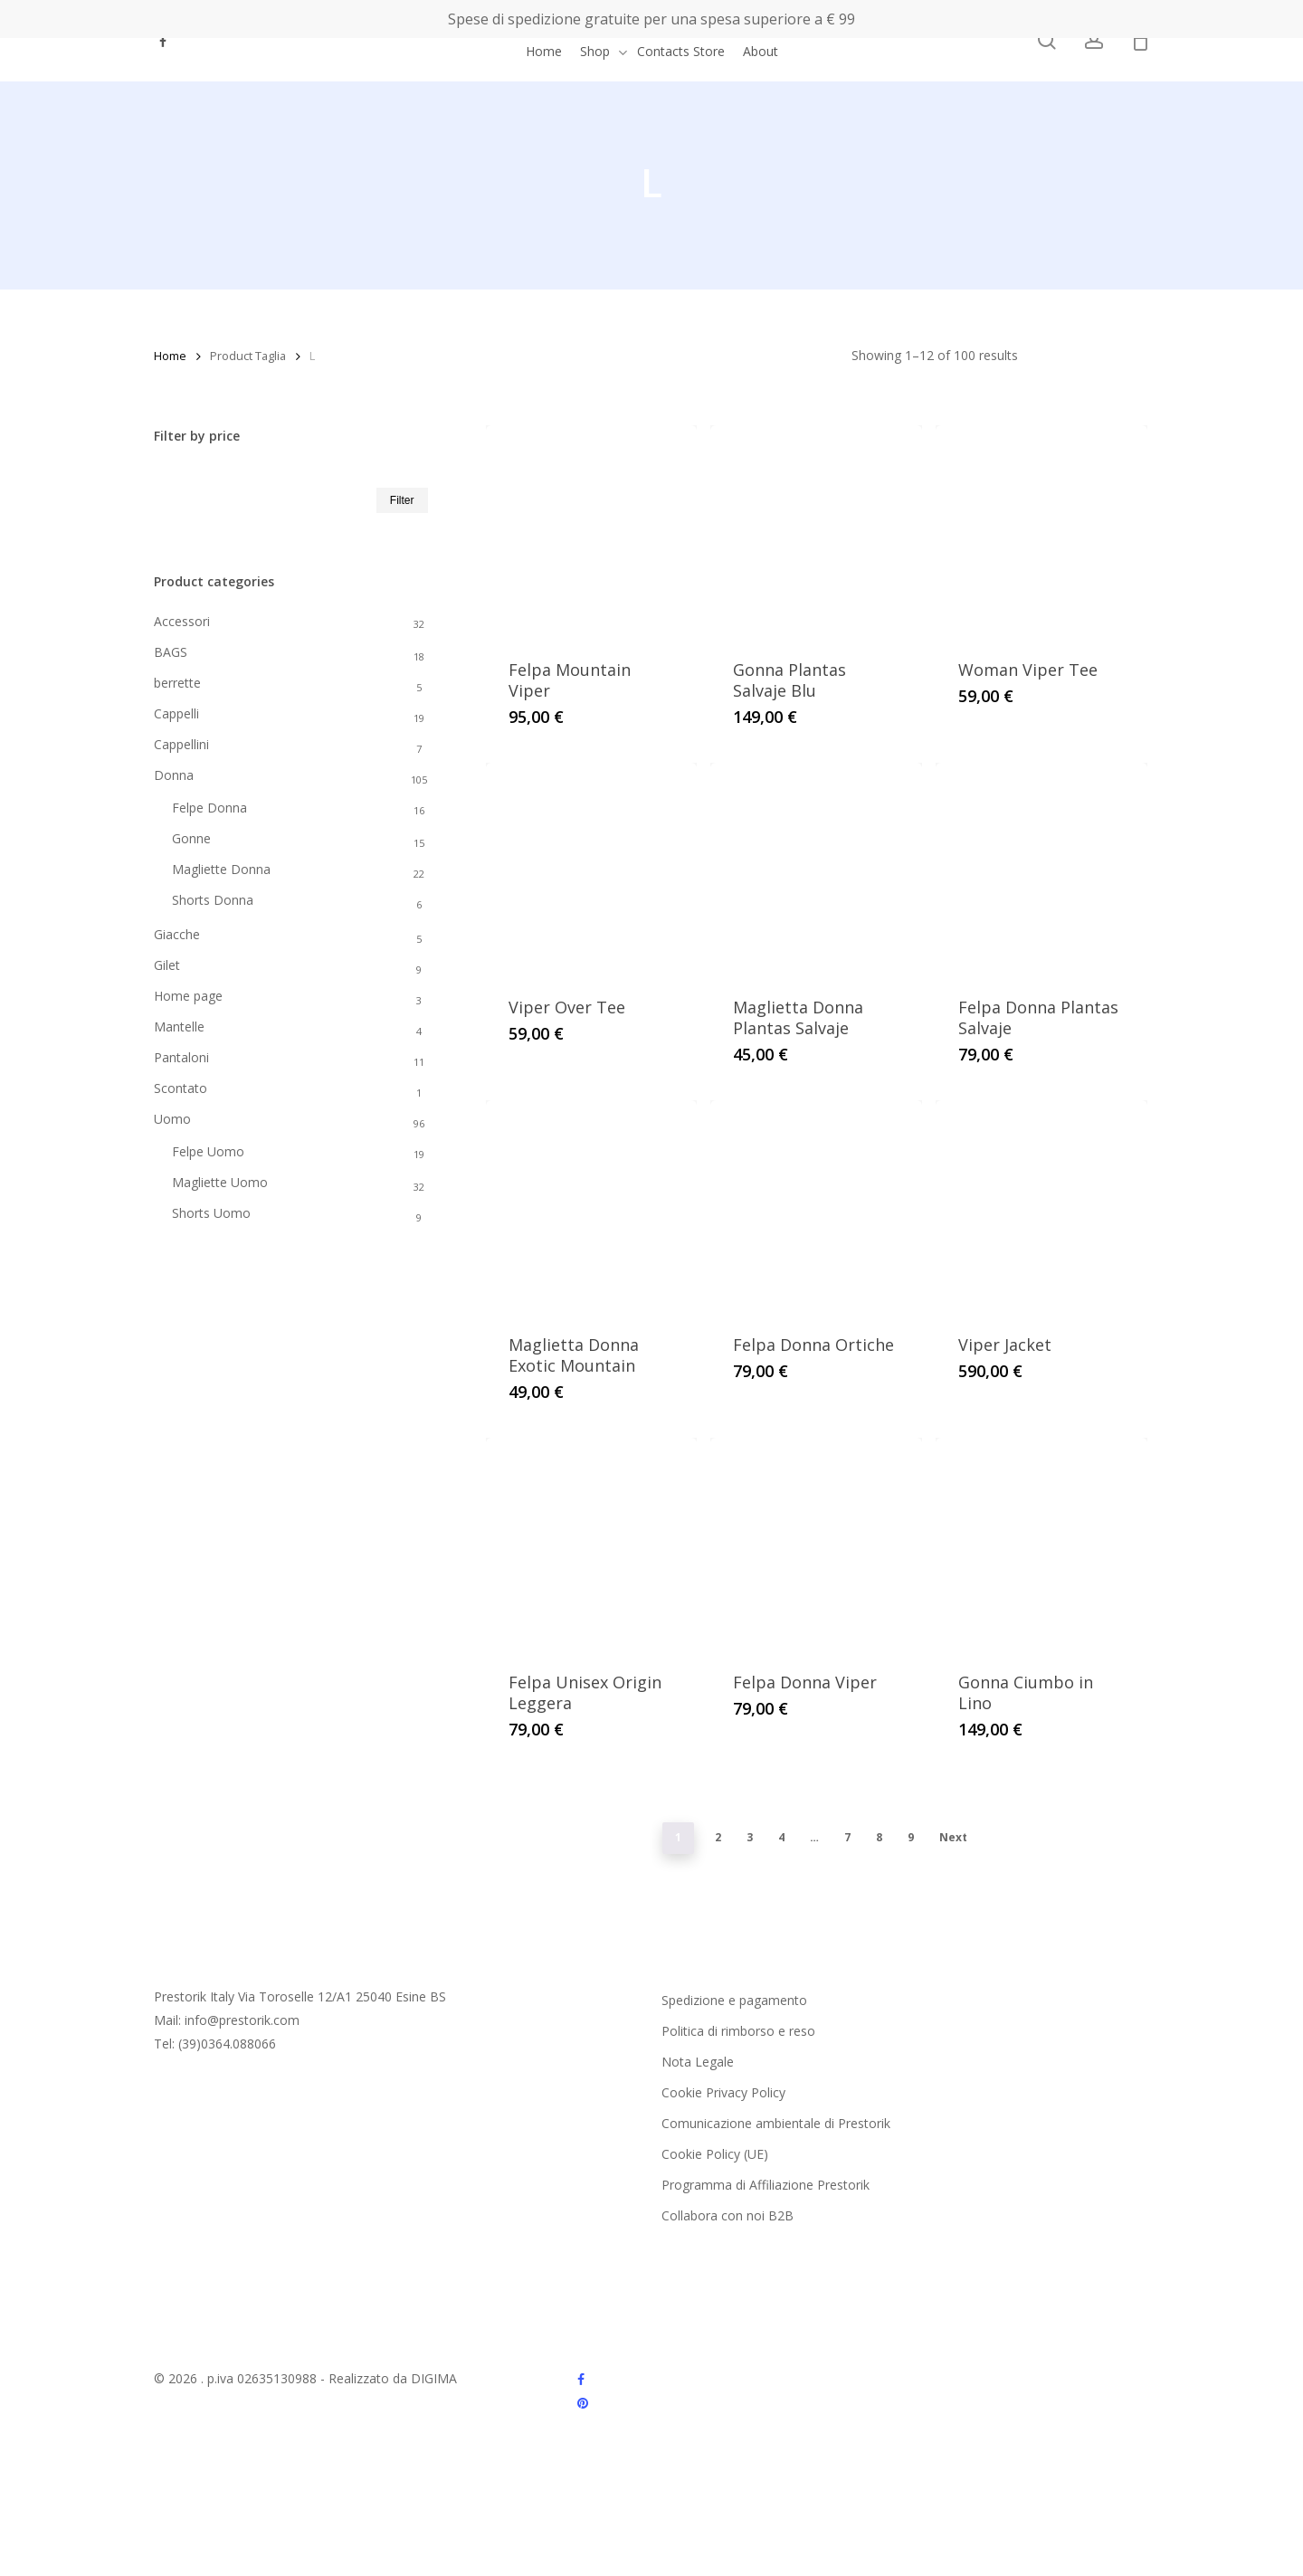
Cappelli (176, 713)
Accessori (182, 621)
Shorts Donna (212, 899)
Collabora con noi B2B (727, 2215)
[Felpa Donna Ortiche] (816, 1206)
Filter (402, 500)
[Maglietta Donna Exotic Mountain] (592, 1206)
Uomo (172, 1118)
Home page (188, 995)
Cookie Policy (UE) (714, 2154)
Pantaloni (181, 1057)
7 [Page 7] (847, 1837)
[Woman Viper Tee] (1041, 531)
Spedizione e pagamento (734, 2000)
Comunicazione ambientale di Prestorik (775, 2123)
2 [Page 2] (718, 1837)
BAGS (170, 652)
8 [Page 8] (879, 1837)
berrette (177, 682)
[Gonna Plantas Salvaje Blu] (816, 531)
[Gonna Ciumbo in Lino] (1041, 1543)
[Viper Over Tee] (592, 868)
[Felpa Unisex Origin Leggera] (592, 1543)
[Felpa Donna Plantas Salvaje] (1041, 868)
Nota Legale (697, 2061)
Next (953, 1837)
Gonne (191, 838)
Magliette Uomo (220, 1182)
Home (170, 355)
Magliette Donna (221, 869)
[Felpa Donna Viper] (816, 1543)
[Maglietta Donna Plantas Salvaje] (816, 868)
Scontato (180, 1088)
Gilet (167, 965)
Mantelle (179, 1026)
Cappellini (181, 744)
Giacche (177, 934)
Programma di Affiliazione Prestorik (765, 2184)
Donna (174, 775)
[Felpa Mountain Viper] (592, 531)
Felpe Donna (209, 807)
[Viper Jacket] (1041, 1206)
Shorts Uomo (211, 1212)
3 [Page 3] (750, 1837)
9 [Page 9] (911, 1837)
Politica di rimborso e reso (738, 2030)
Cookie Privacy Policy (723, 2092)
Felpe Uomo (208, 1151)
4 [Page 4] (781, 1837)
